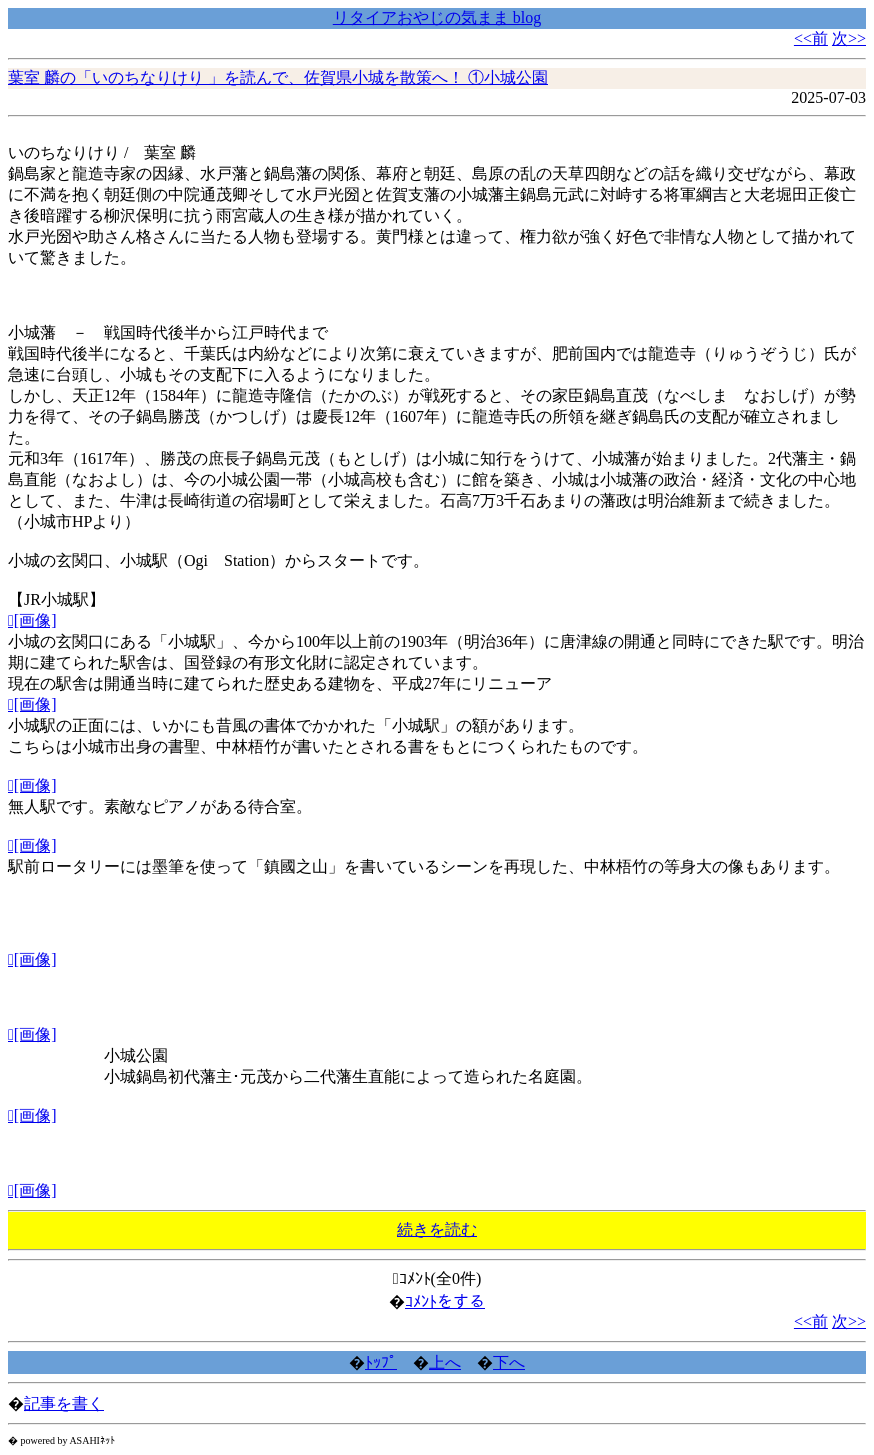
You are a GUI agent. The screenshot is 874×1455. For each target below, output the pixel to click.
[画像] (32, 620)
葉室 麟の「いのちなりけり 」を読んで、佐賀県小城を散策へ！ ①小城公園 (278, 77)
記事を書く (64, 1403)
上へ (445, 1362)
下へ (509, 1362)
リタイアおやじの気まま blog (437, 17)
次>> (849, 38)
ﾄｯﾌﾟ (381, 1362)
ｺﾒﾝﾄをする (445, 1301)
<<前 (811, 38)
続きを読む (437, 1229)
